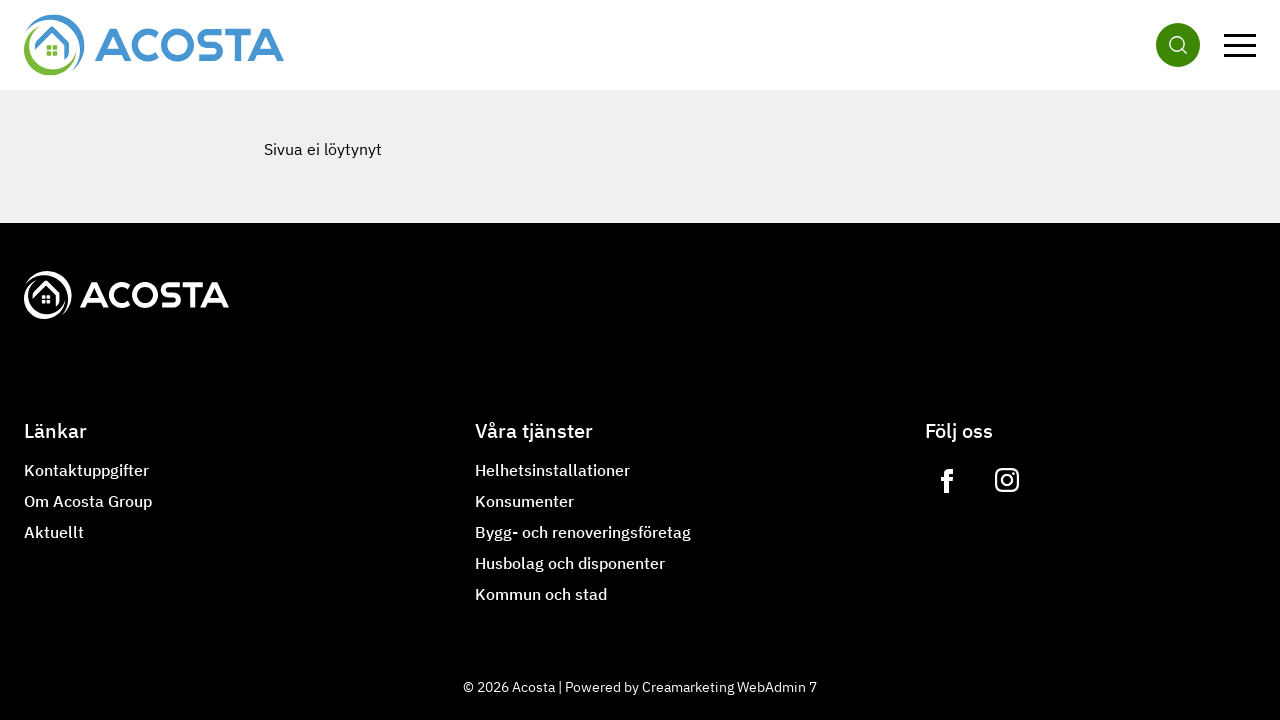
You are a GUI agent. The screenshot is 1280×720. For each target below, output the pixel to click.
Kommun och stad (541, 594)
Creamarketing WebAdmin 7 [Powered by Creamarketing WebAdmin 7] (729, 687)
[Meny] (1240, 45)
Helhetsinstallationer (552, 470)
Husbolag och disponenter (570, 563)
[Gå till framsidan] (154, 45)
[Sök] (1178, 45)
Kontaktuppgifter (86, 470)
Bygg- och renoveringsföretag (583, 532)
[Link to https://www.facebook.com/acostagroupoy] (947, 481)
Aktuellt (54, 532)
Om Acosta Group (88, 501)
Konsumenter (524, 501)
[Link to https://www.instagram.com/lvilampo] (1007, 481)
